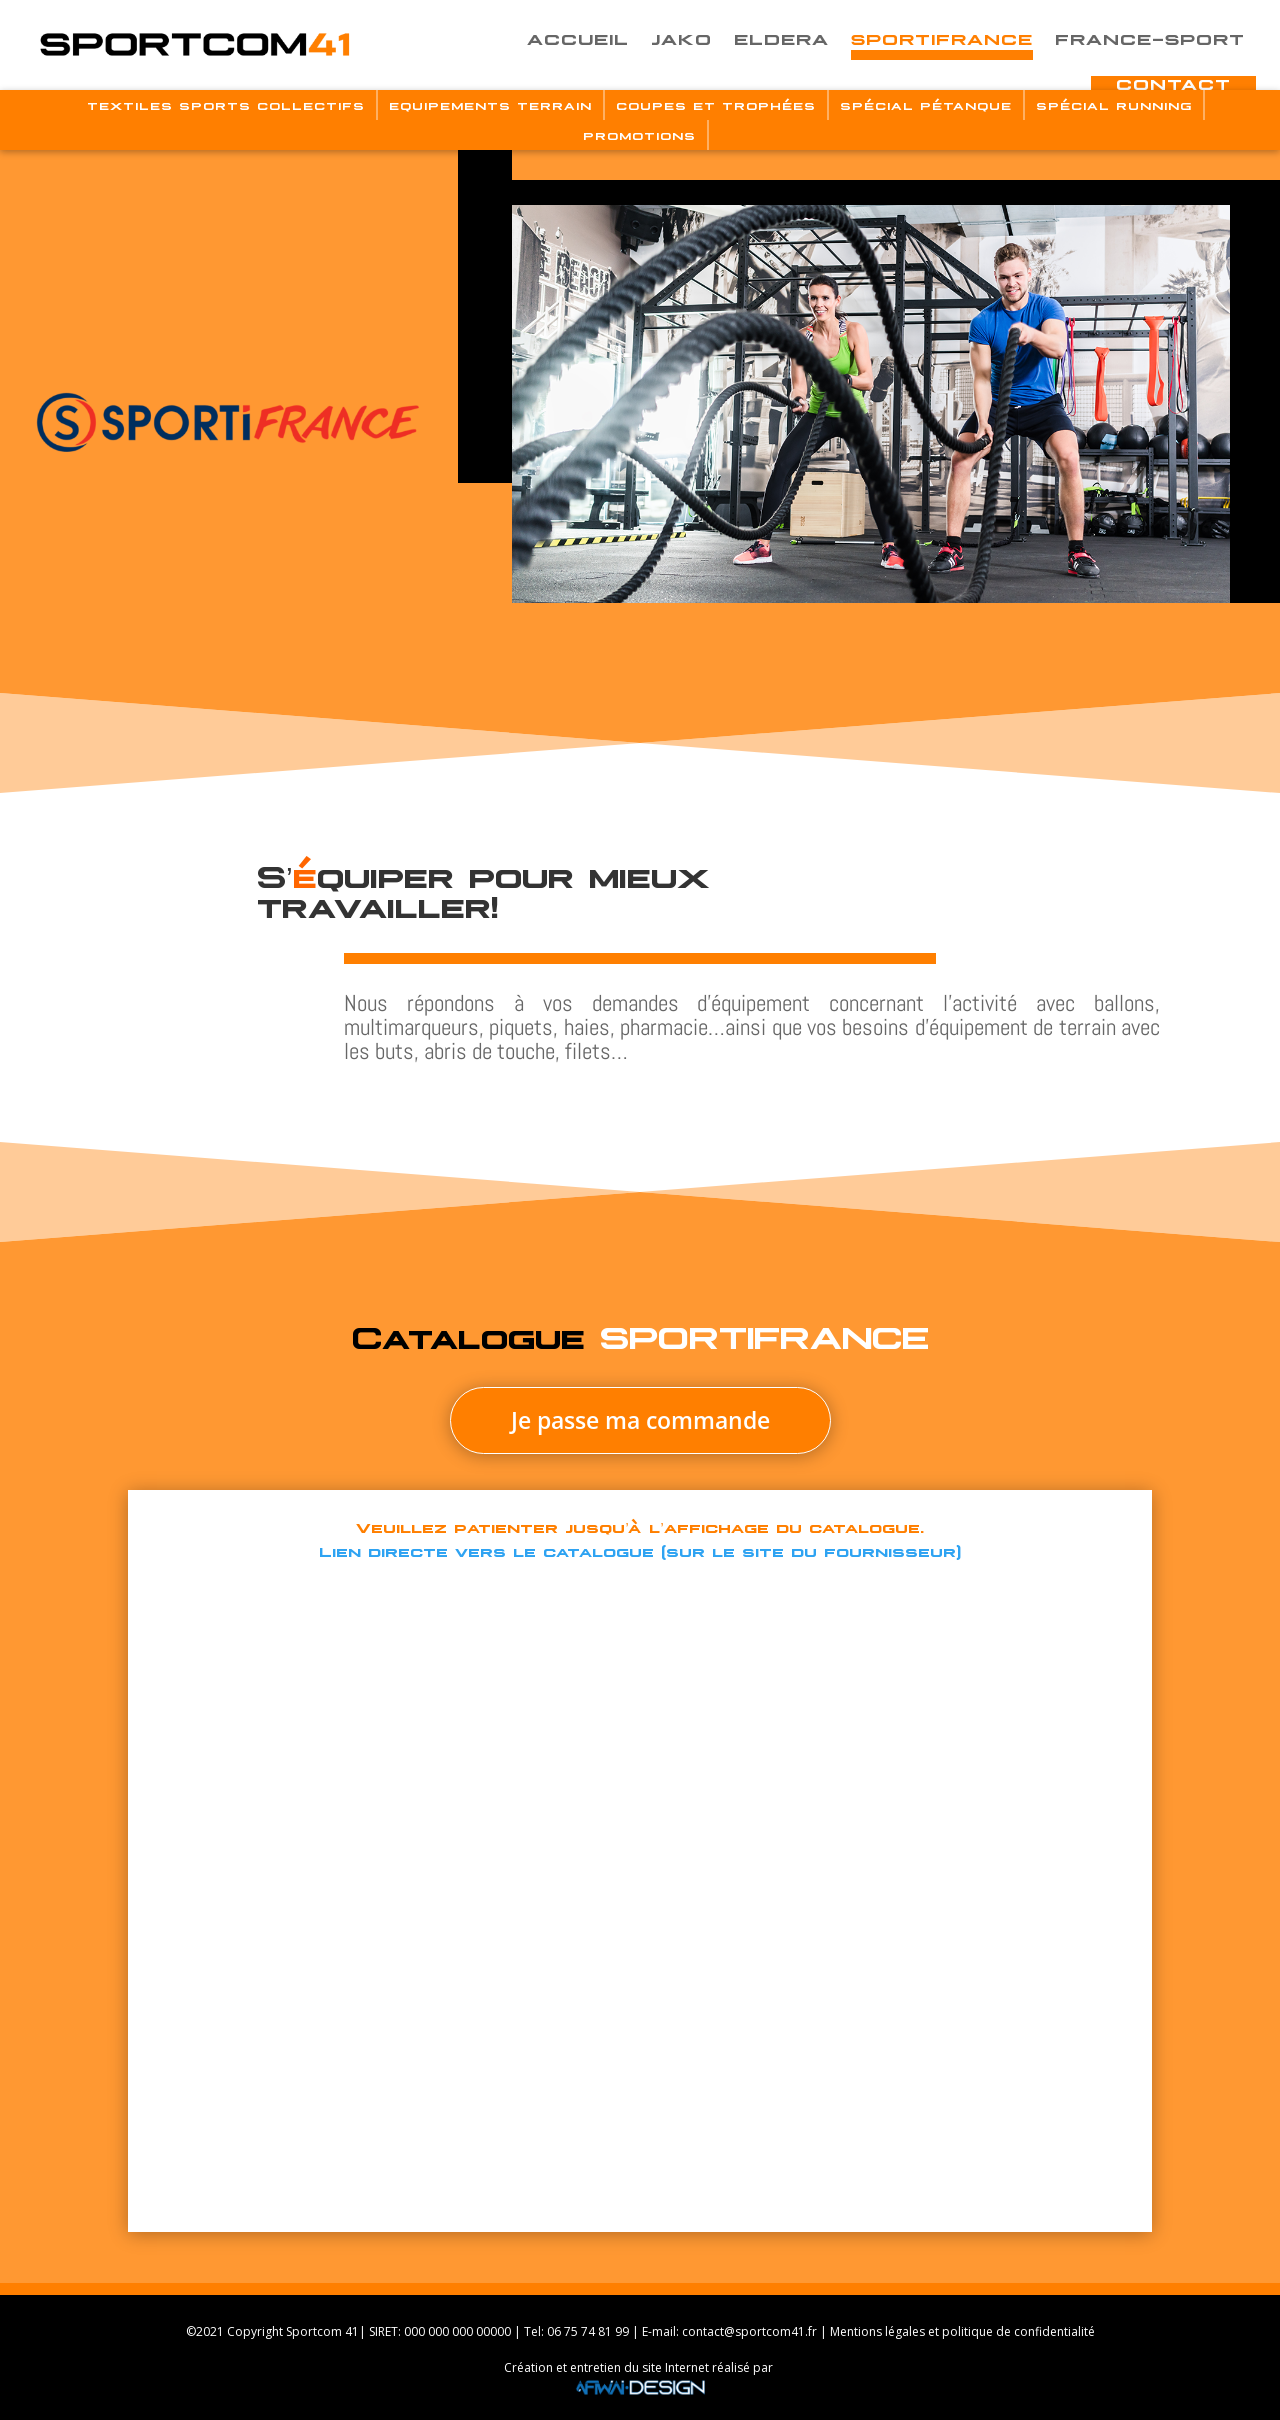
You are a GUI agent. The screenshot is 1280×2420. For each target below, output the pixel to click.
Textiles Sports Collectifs (226, 105)
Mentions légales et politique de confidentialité (962, 2331)
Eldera (781, 37)
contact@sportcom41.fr (749, 2331)
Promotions (639, 135)
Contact (1173, 83)
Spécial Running (1114, 105)
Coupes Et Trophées (716, 105)
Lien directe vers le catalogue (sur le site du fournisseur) (640, 1550)
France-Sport (1150, 37)
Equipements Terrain (490, 105)
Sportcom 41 (322, 2331)
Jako (681, 37)
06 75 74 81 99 (588, 2331)
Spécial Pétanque (926, 105)
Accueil (578, 37)
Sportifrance (942, 37)
